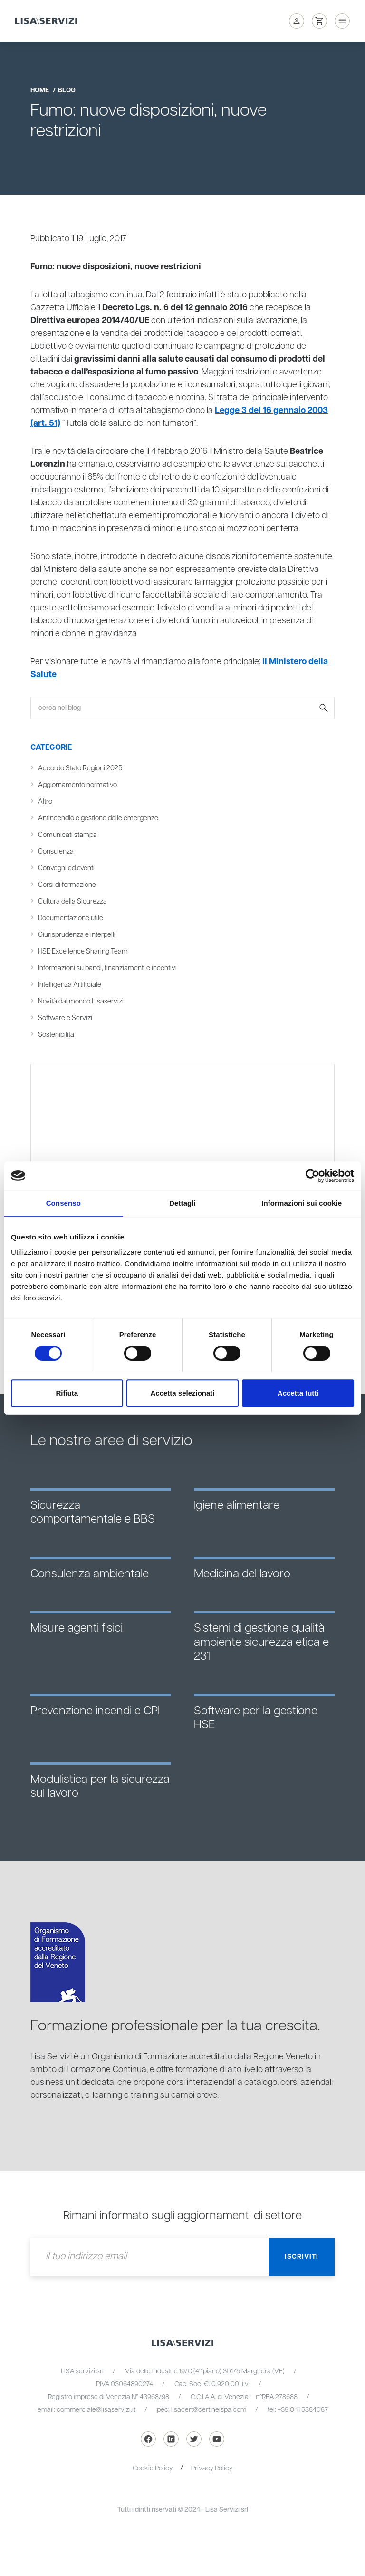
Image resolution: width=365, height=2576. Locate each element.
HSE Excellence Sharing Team (83, 951)
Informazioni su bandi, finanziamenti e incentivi (107, 968)
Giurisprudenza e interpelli (76, 934)
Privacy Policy (211, 2468)
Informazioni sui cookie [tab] (301, 1203)
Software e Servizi (65, 1018)
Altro (45, 801)
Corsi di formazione (67, 884)
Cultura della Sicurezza (72, 901)
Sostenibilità (56, 1034)
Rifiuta (67, 1393)
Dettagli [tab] (182, 1203)
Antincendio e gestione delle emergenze (98, 818)
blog (67, 90)
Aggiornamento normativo (77, 784)
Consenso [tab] (63, 1203)
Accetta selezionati (182, 1393)
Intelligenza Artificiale (69, 984)
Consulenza (56, 851)
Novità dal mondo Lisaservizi (81, 1001)
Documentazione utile (70, 918)
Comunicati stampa (67, 834)
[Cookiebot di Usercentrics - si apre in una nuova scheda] (312, 1176)
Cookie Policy (153, 2468)
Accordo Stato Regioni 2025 (80, 768)
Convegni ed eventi (66, 868)
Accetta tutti (298, 1393)
